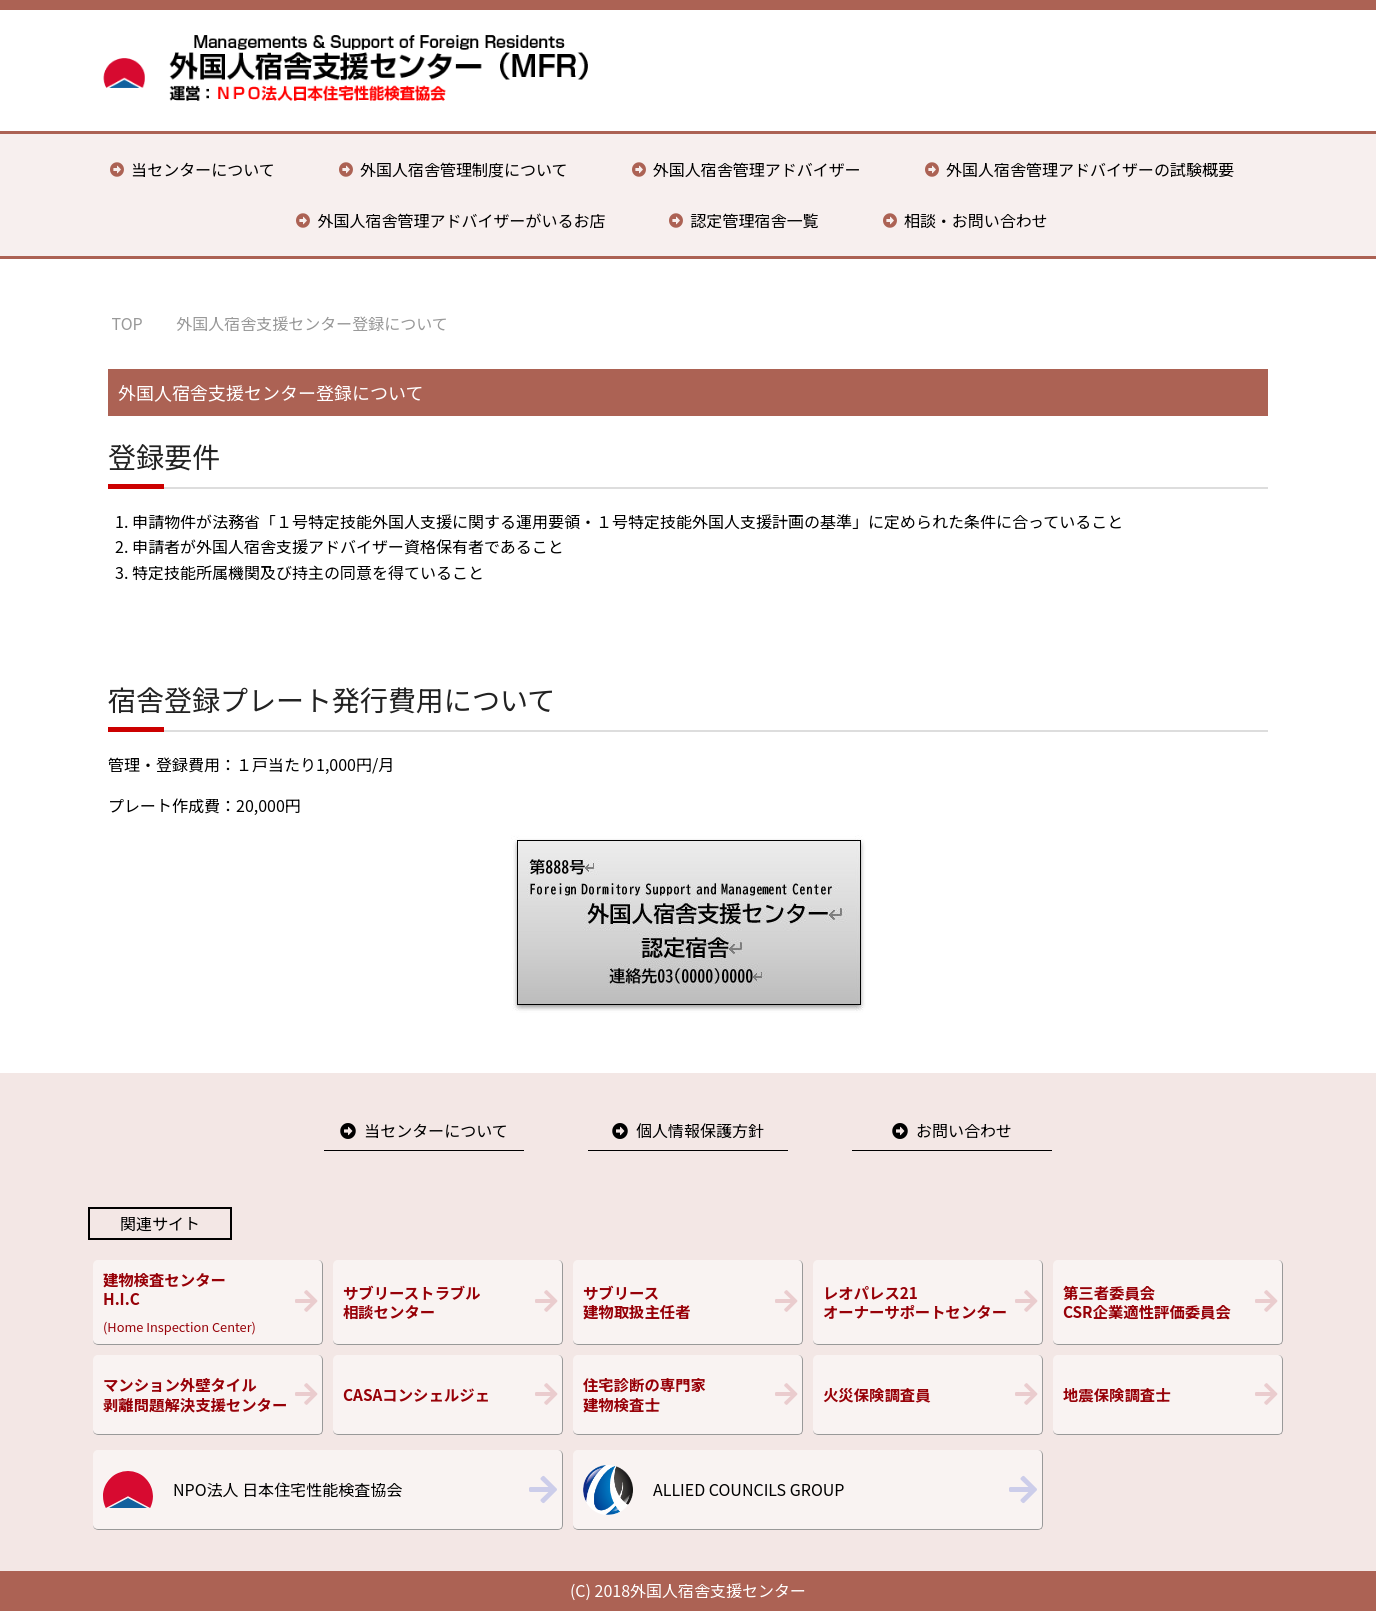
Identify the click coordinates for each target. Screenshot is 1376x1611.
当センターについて (203, 169)
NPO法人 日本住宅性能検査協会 (287, 1489)
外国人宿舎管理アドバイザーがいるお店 (461, 220)
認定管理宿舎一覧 (755, 220)
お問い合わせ (964, 1130)
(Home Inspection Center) (207, 1302)
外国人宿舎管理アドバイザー (757, 169)
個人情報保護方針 (700, 1130)
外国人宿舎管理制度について (464, 169)
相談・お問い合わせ (976, 220)
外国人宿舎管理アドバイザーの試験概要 (1090, 169)
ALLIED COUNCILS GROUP (748, 1489)
